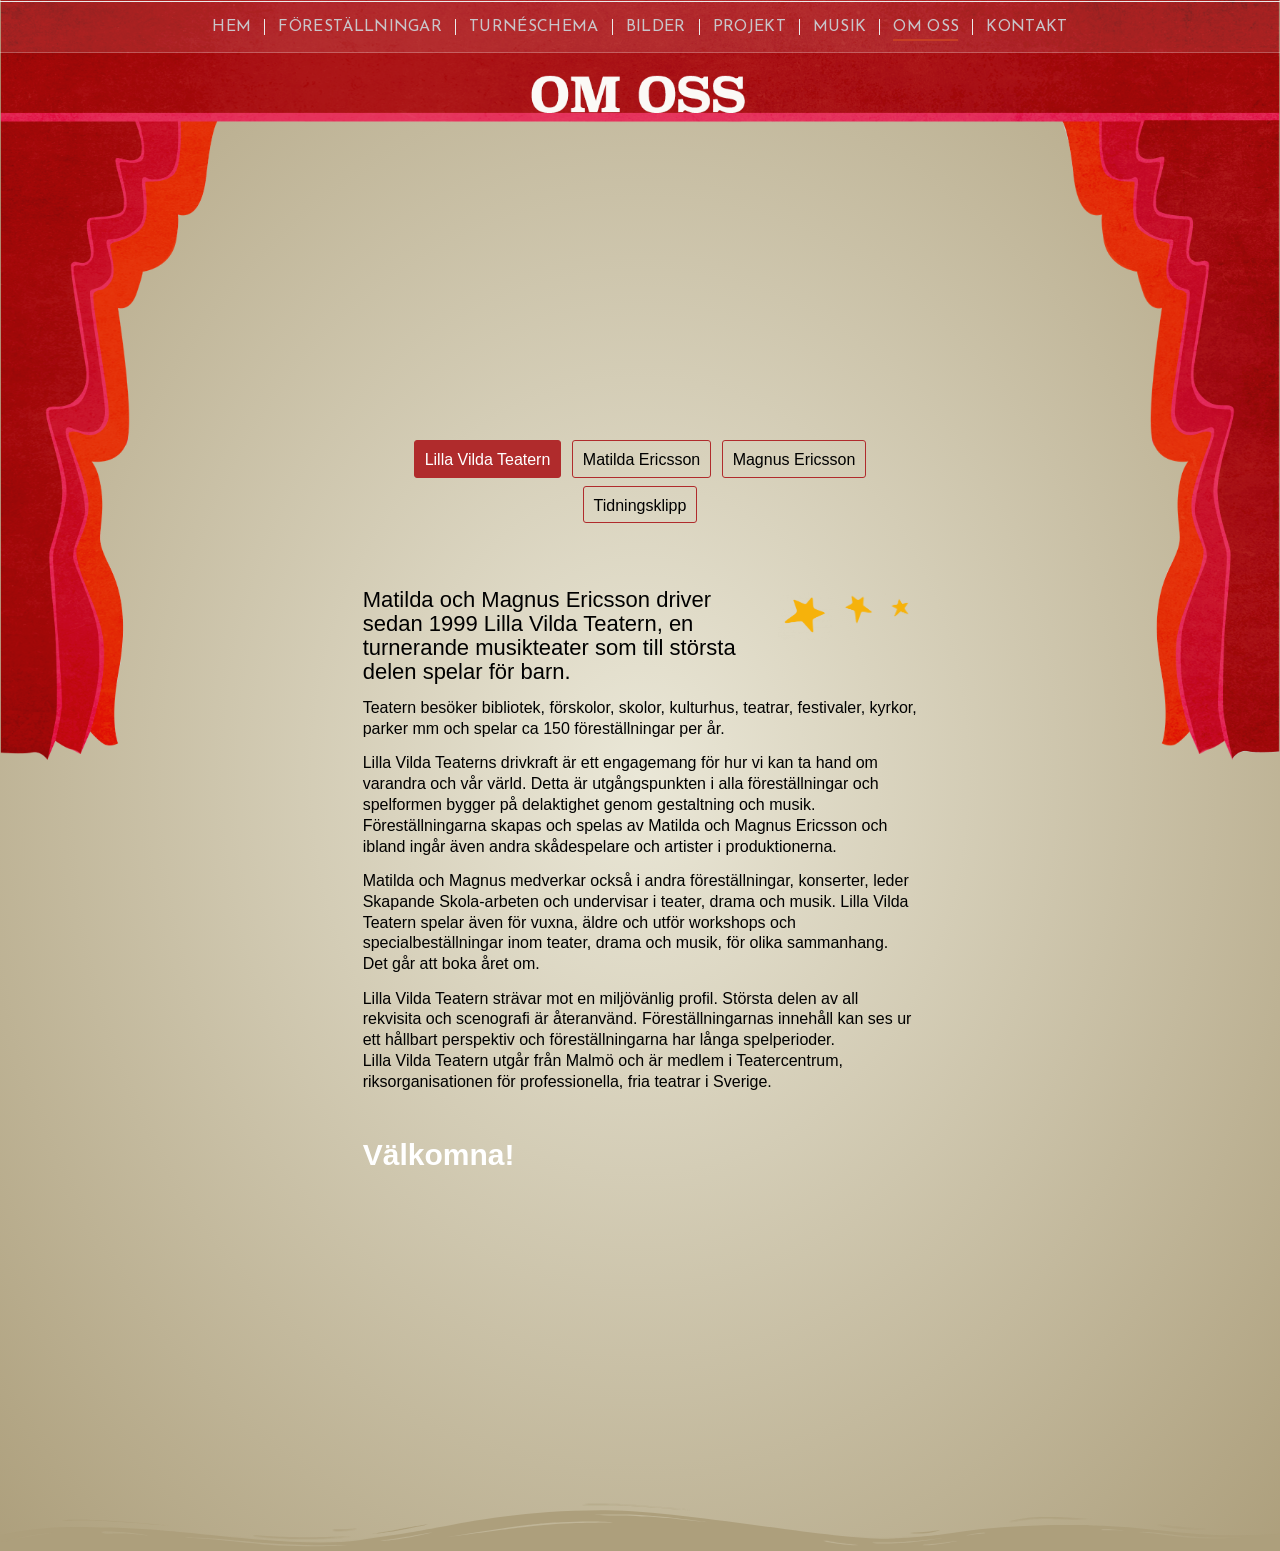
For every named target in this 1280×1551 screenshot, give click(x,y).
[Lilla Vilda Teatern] (488, 458)
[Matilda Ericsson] (641, 458)
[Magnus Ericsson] (794, 458)
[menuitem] (231, 27)
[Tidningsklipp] (640, 504)
